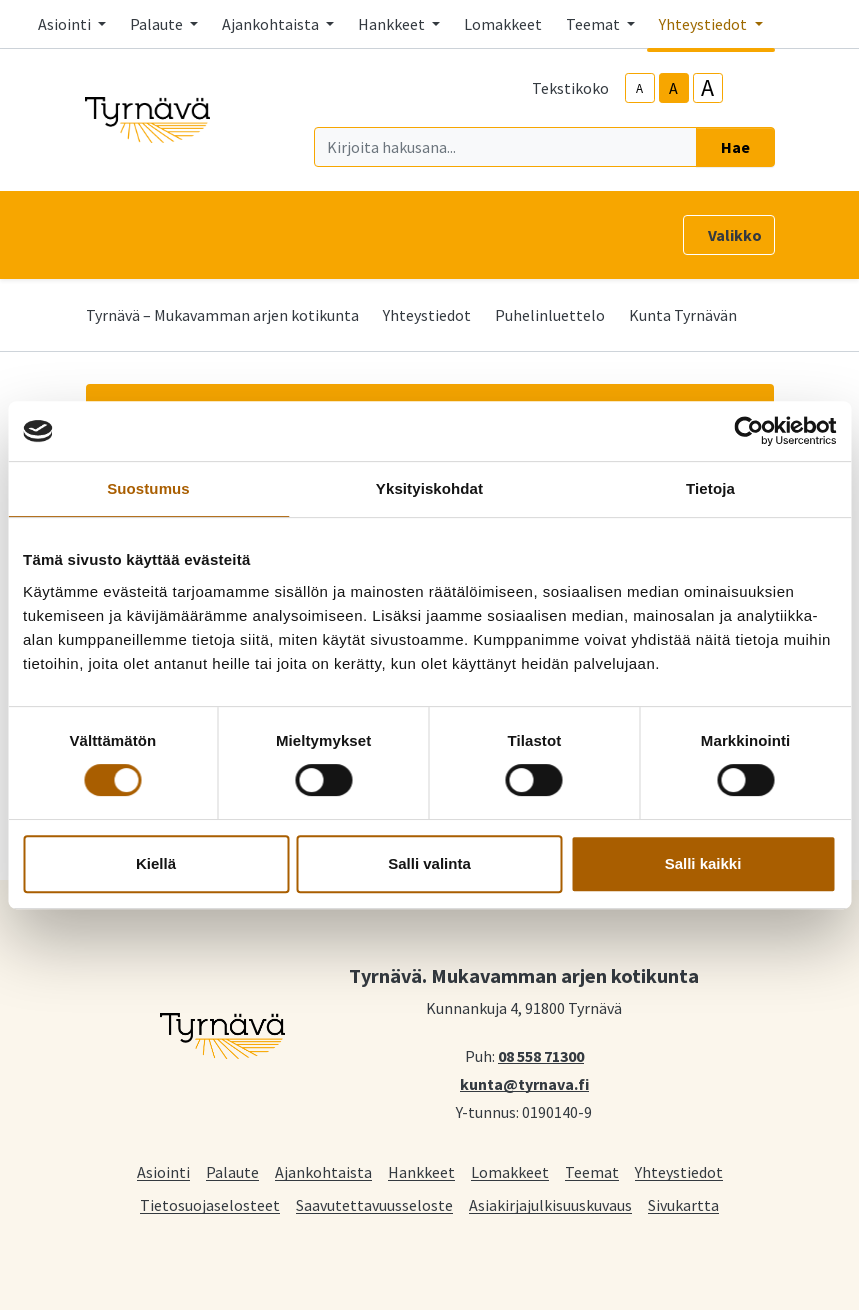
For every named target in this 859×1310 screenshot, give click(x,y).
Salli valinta (429, 863)
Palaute (232, 1171)
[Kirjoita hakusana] (505, 147)
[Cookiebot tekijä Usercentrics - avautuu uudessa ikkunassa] (748, 431)
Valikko (735, 235)
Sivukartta (683, 1204)
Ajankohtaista (323, 1171)
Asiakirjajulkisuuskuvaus (550, 1204)
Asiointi (163, 1171)
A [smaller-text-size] (639, 88)
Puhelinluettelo (550, 315)
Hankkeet (421, 1171)
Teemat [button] (594, 24)
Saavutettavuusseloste (374, 1204)
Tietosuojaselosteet (210, 1204)
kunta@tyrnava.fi (524, 1083)
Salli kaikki (703, 863)
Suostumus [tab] (148, 488)
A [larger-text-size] (707, 88)
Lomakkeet (503, 24)
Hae (735, 147)
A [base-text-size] (673, 88)
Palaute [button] (158, 24)
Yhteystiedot (427, 315)
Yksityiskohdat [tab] (429, 488)
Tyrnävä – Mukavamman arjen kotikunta (222, 315)
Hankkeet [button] (393, 24)
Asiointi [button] (66, 24)
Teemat (592, 1171)
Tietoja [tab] (710, 488)
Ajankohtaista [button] (272, 24)
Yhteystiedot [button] (704, 24)
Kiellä (156, 863)
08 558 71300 (541, 1055)
